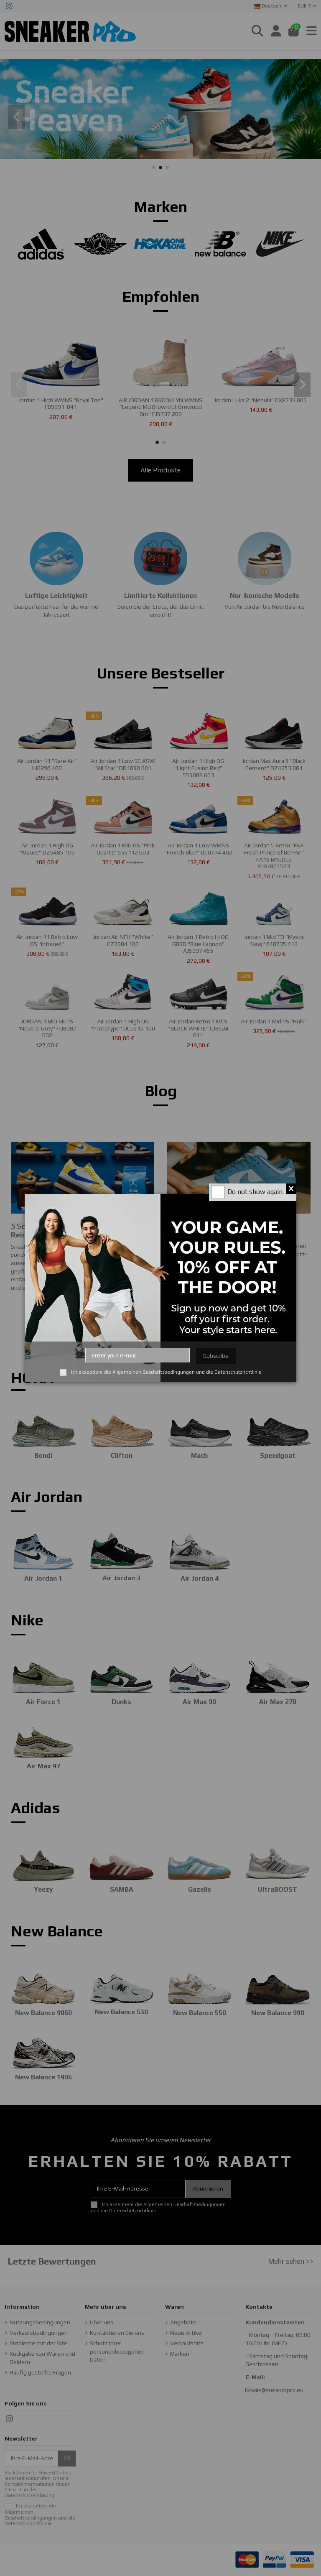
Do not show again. (255, 1192)
